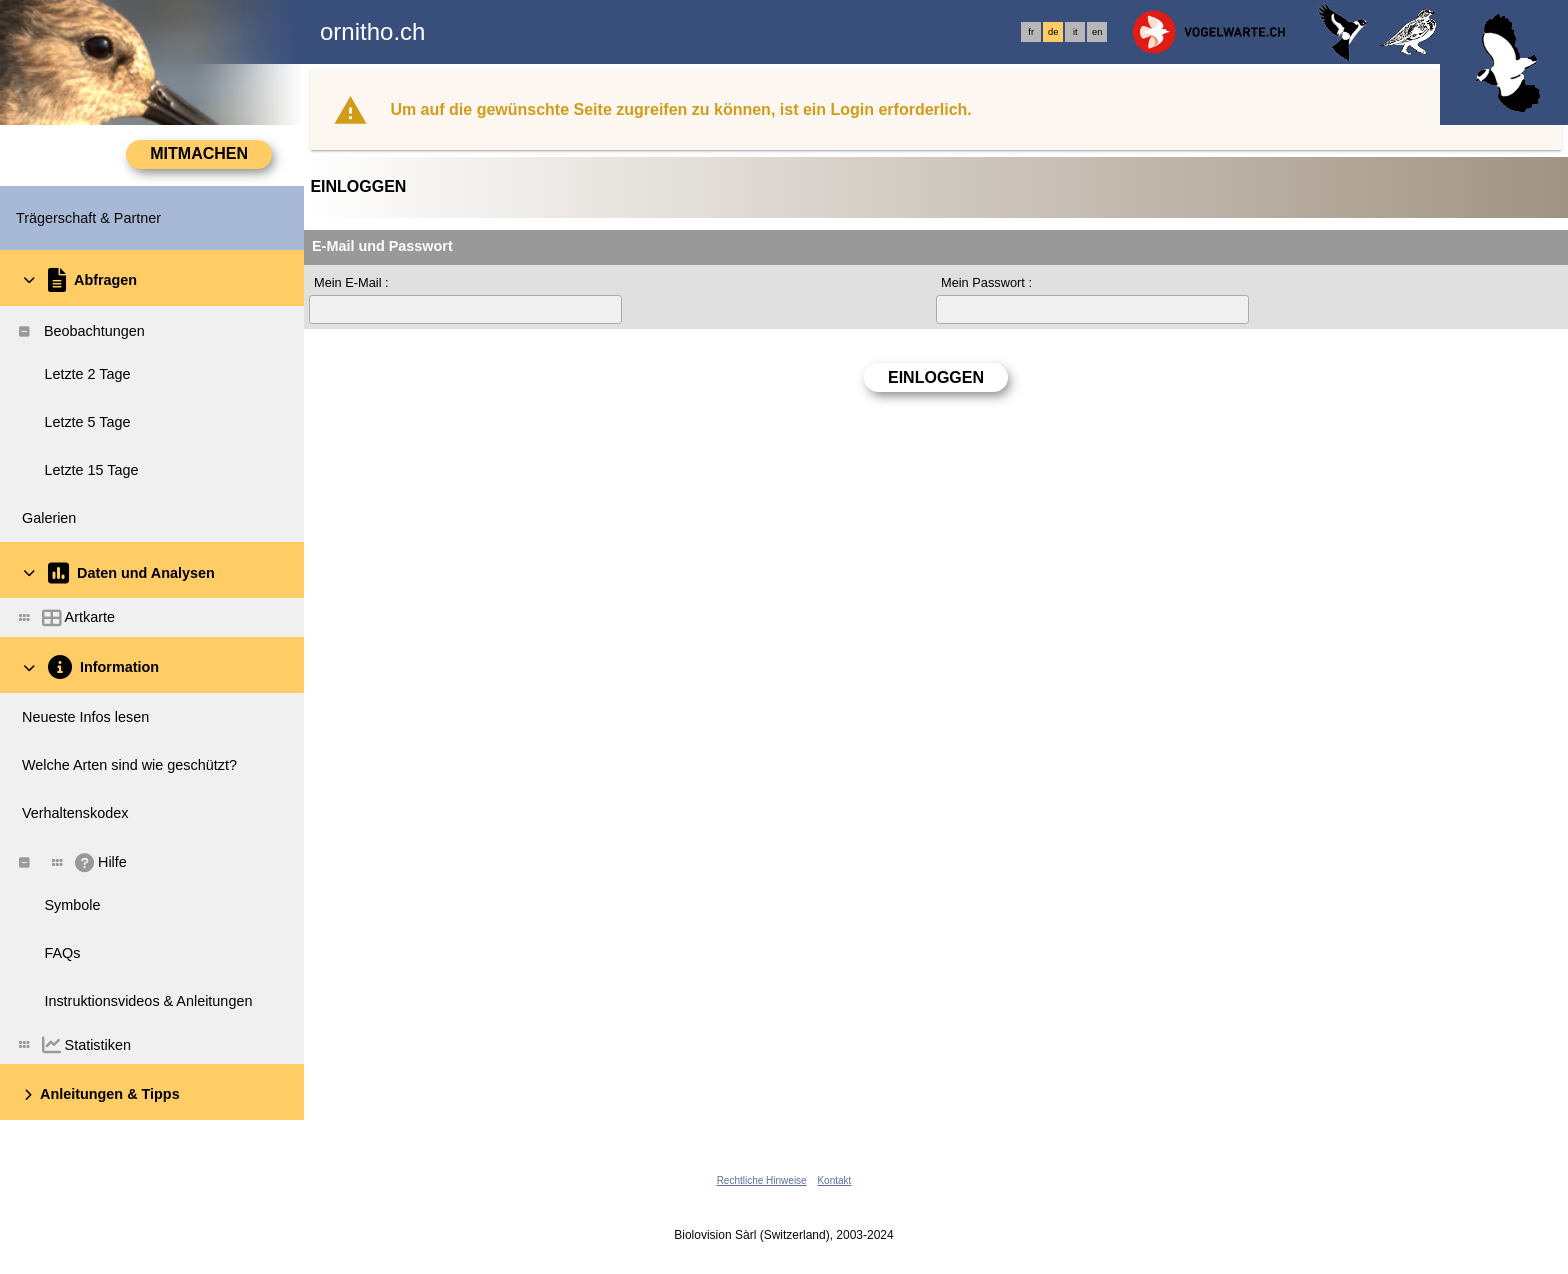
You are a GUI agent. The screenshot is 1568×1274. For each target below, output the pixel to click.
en (1097, 32)
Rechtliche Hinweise (762, 1180)
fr (1031, 32)
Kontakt (834, 1180)
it (1075, 32)
